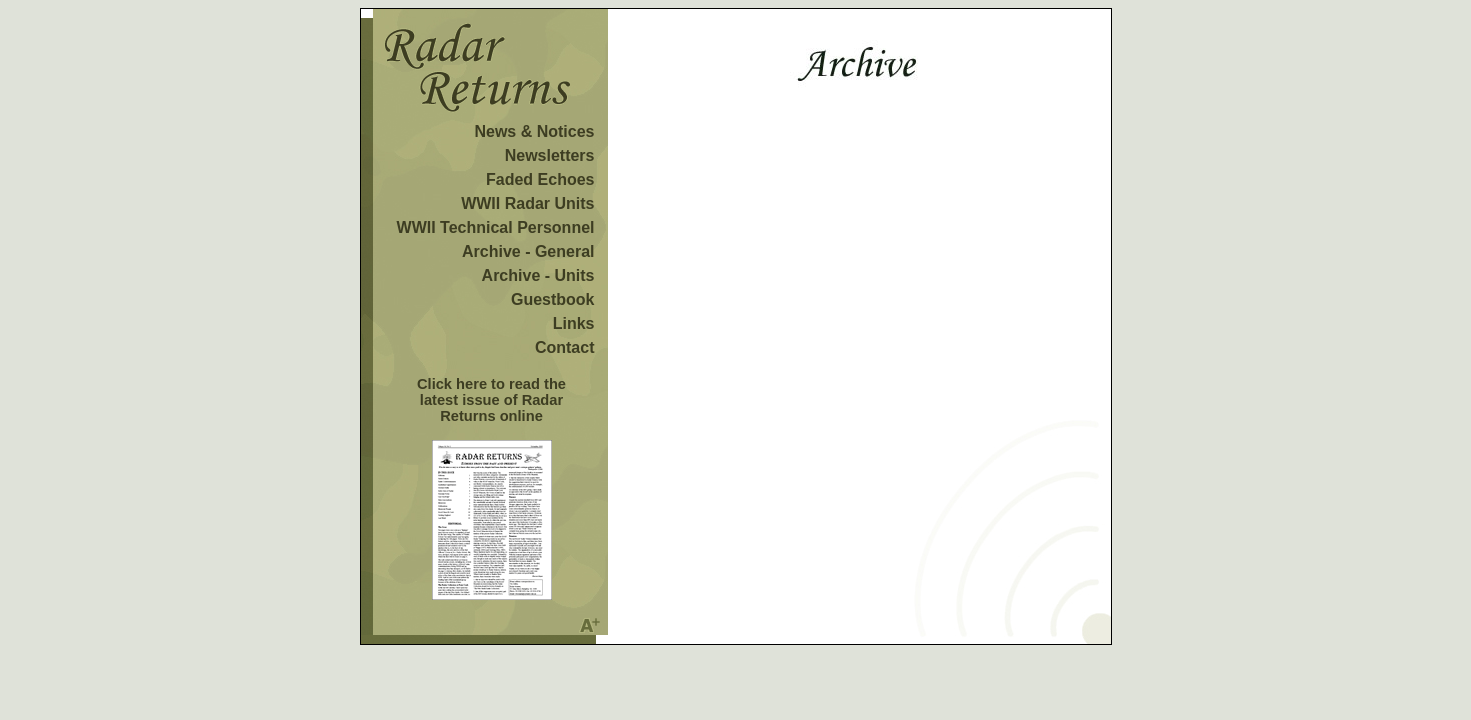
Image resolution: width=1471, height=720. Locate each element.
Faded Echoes (540, 179)
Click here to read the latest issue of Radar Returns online (491, 400)
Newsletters (550, 155)
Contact (565, 347)
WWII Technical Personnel (496, 227)
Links (574, 323)
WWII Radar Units (527, 203)
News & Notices (534, 131)
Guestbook (553, 299)
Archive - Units (538, 275)
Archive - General (528, 251)
